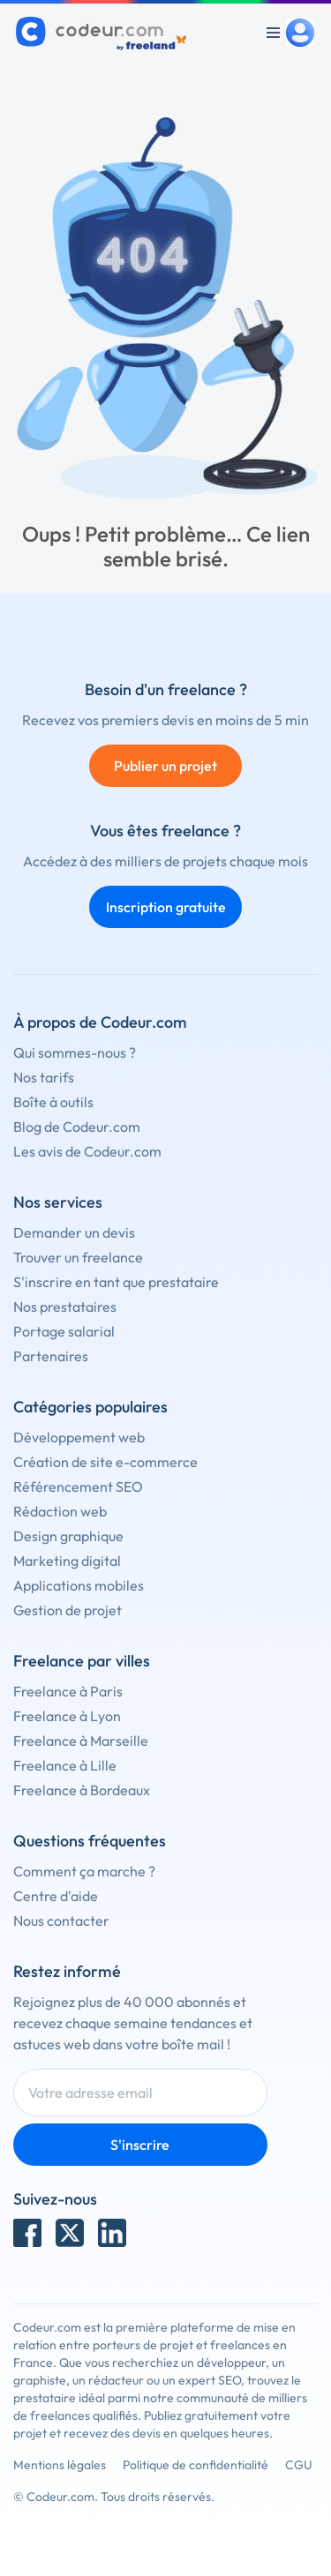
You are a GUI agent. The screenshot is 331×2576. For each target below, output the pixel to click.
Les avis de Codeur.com (87, 1151)
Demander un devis (74, 1232)
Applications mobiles (78, 1585)
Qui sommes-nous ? (74, 1052)
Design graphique (68, 1536)
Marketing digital (67, 1560)
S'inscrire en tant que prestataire (116, 1282)
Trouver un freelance (78, 1257)
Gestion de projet (67, 1610)
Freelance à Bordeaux (81, 1790)
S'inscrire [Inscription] (139, 2144)
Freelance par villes (81, 1661)
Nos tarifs (43, 1077)
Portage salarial (64, 1331)
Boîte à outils (53, 1102)
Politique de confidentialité (195, 2465)
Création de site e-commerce (105, 1462)
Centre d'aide (55, 1896)
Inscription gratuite (166, 907)
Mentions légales (59, 2465)
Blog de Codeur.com (76, 1126)
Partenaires (50, 1356)
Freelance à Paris (68, 1691)
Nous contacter (61, 1920)
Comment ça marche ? (84, 1871)
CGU (298, 2465)
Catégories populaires (90, 1407)
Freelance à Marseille (80, 1740)
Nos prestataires (65, 1306)
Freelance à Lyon (67, 1716)
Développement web (79, 1437)
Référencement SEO (78, 1486)
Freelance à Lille (65, 1765)
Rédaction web (60, 1511)
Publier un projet (165, 766)
